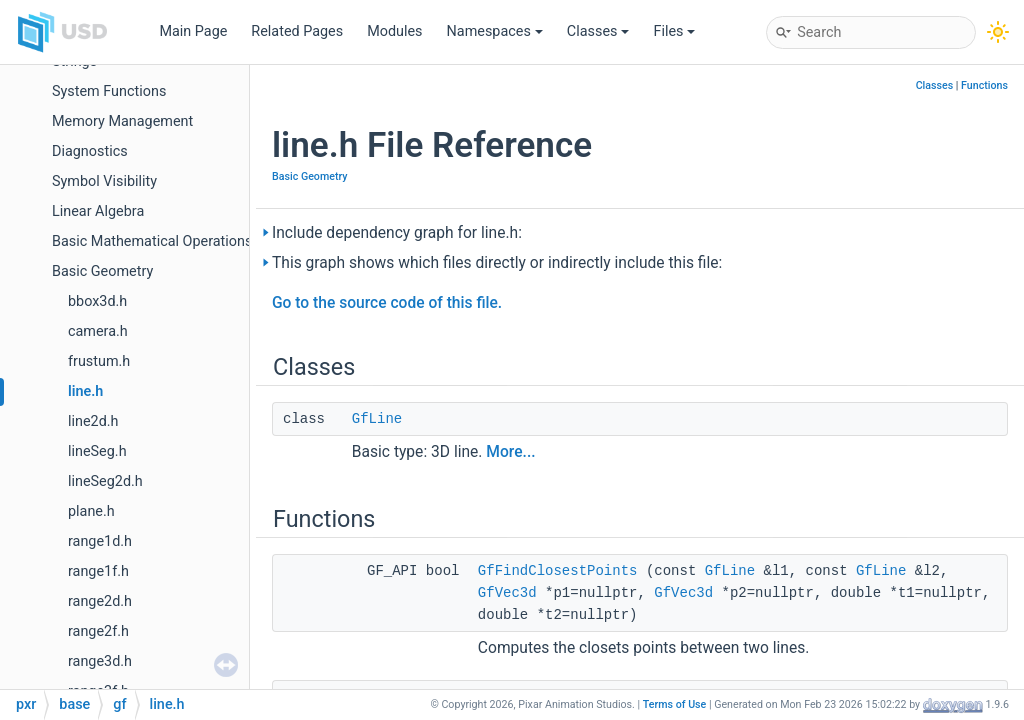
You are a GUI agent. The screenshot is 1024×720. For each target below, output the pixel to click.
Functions (984, 85)
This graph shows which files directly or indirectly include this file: (497, 263)
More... (510, 452)
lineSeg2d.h (105, 481)
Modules (394, 31)
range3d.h (100, 661)
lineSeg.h (97, 451)
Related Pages (297, 31)
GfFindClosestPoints (558, 571)
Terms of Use (675, 704)
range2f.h (98, 631)
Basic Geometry (102, 271)
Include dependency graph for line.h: (397, 233)
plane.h (91, 511)
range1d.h (100, 541)
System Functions (109, 91)
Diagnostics (90, 151)
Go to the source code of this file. (387, 303)
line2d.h (93, 421)
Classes (598, 31)
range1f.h (98, 571)
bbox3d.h (97, 301)
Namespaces (495, 31)
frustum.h (99, 361)
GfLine (377, 419)
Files (674, 31)
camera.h (98, 331)
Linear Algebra (98, 211)
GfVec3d (507, 593)
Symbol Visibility (104, 181)
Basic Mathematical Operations (152, 241)
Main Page (193, 31)
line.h (85, 391)
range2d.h (100, 601)
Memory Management (122, 121)
